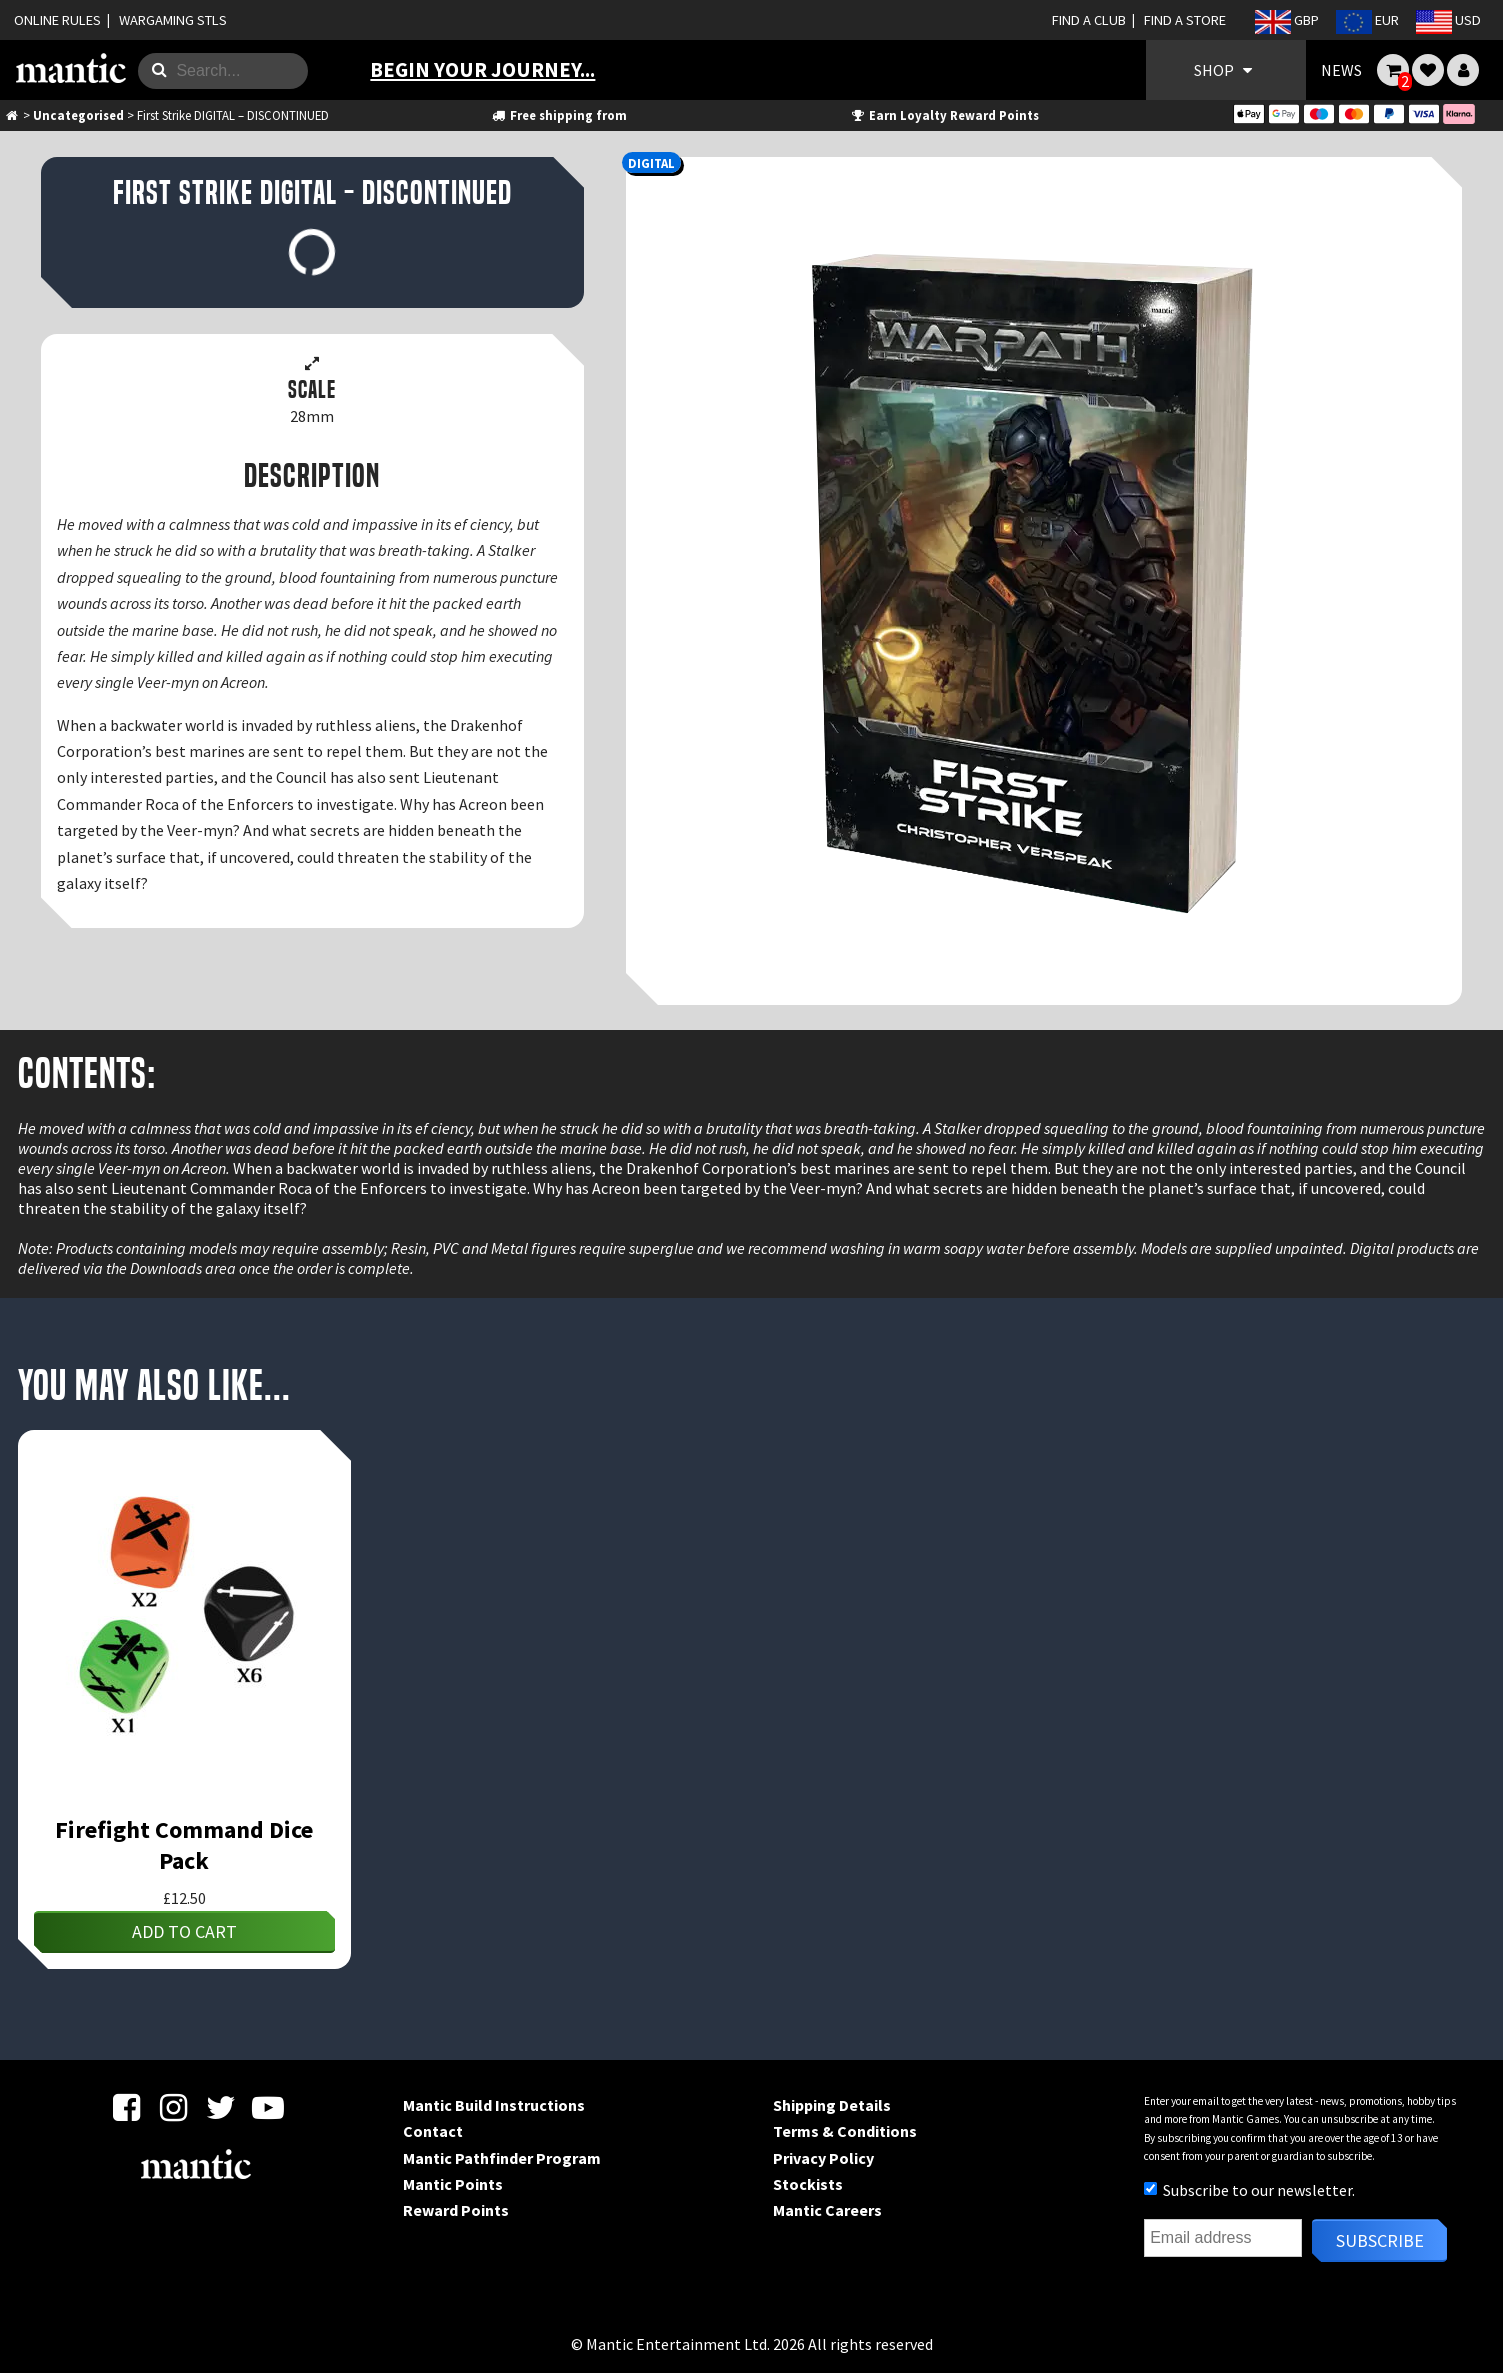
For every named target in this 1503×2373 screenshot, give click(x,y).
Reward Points (456, 2210)
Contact (433, 2131)
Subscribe (1380, 2240)
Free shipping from (559, 115)
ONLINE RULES (57, 20)
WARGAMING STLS (173, 20)
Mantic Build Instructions (494, 2105)
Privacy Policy (823, 2158)
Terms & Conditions (845, 2131)
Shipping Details (832, 2105)
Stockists (808, 2184)
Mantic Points (453, 2184)
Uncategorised (78, 115)
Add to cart (184, 1931)
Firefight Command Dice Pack (184, 1845)
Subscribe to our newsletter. (1249, 2190)
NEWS (1341, 70)
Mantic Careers (827, 2210)
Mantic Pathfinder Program (502, 2158)
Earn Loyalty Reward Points (943, 115)
